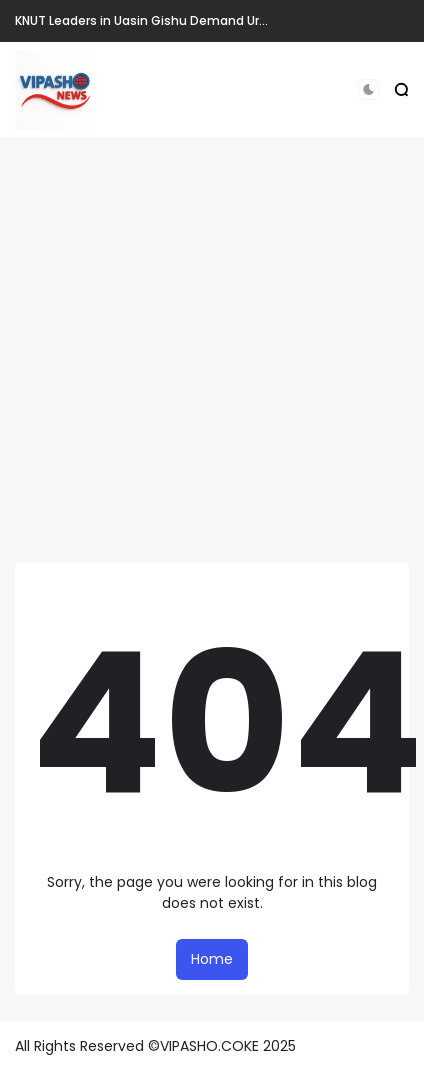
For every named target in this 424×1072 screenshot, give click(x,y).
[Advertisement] (187, 349)
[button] (368, 89)
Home (212, 959)
